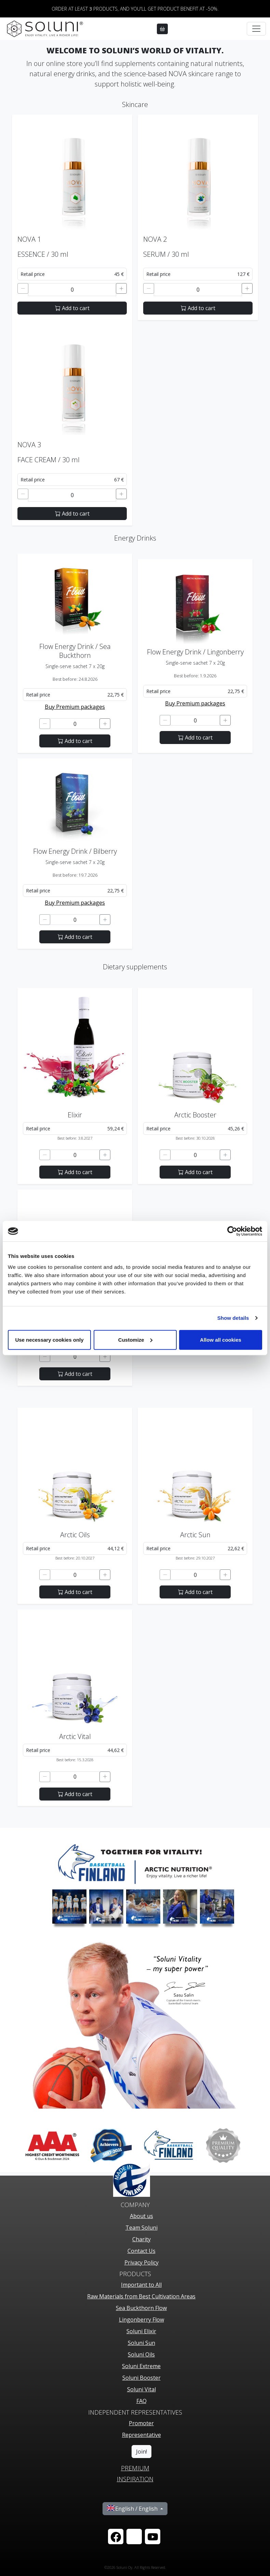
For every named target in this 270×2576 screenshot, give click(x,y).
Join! (141, 2451)
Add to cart (72, 308)
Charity (141, 2239)
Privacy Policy (141, 2262)
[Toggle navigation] (256, 29)
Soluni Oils (141, 2354)
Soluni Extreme (141, 2366)
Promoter (141, 2423)
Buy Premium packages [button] (75, 707)
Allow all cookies (220, 1339)
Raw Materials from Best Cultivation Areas (141, 2296)
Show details (233, 1318)
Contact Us (141, 2251)
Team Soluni (141, 2227)
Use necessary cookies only (49, 1339)
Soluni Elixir (141, 2331)
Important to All (141, 2284)
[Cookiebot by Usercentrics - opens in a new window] (232, 1231)
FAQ (141, 2401)
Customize (135, 1339)
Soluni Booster (141, 2377)
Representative (141, 2435)
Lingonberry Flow (141, 2319)
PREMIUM (135, 2468)
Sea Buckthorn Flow (141, 2308)
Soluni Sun (141, 2343)
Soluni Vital (141, 2389)
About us (141, 2216)
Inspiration (135, 2479)
